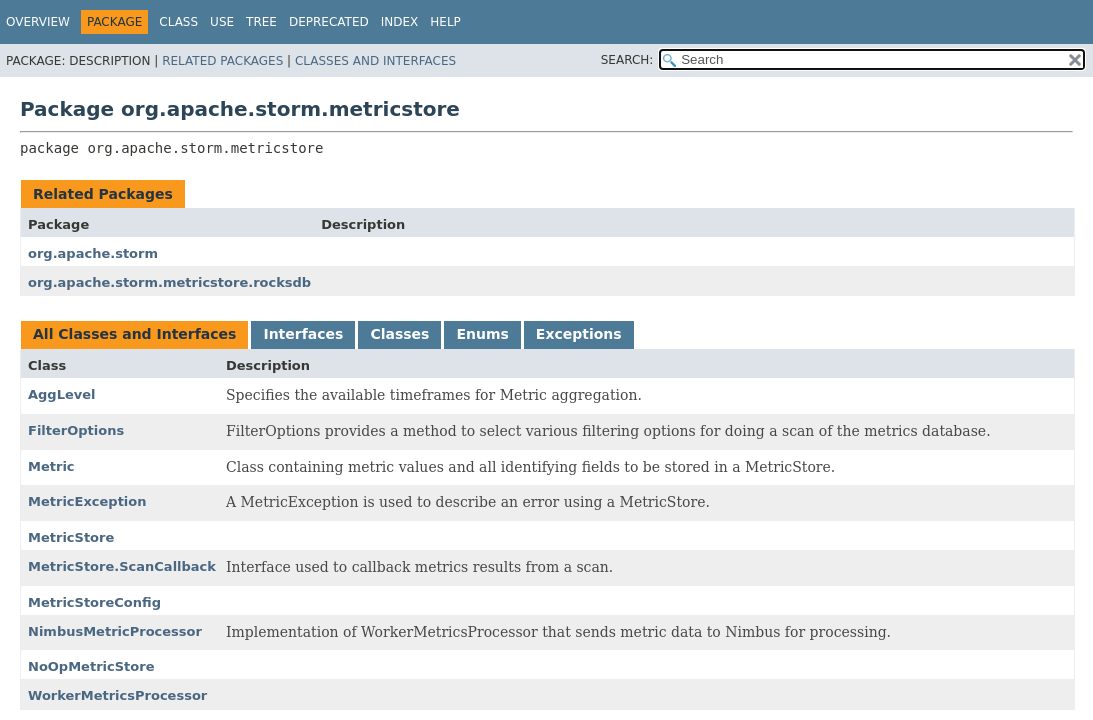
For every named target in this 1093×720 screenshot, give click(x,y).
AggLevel (62, 394)
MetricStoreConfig (94, 602)
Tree (261, 22)
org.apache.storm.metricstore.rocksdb (169, 282)
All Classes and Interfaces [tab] (134, 334)
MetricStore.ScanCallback (122, 566)
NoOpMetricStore (91, 666)
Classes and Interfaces (375, 61)
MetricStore (71, 537)
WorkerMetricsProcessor (117, 695)
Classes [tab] (399, 334)
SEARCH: (627, 60)
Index (400, 22)
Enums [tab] (482, 334)
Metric (51, 466)
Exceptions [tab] (579, 334)
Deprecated (329, 22)
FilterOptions (76, 430)
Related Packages (222, 61)
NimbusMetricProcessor (115, 631)
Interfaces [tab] (303, 334)
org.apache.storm (93, 253)
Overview (38, 22)
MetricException (87, 501)
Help (445, 22)
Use (222, 22)
